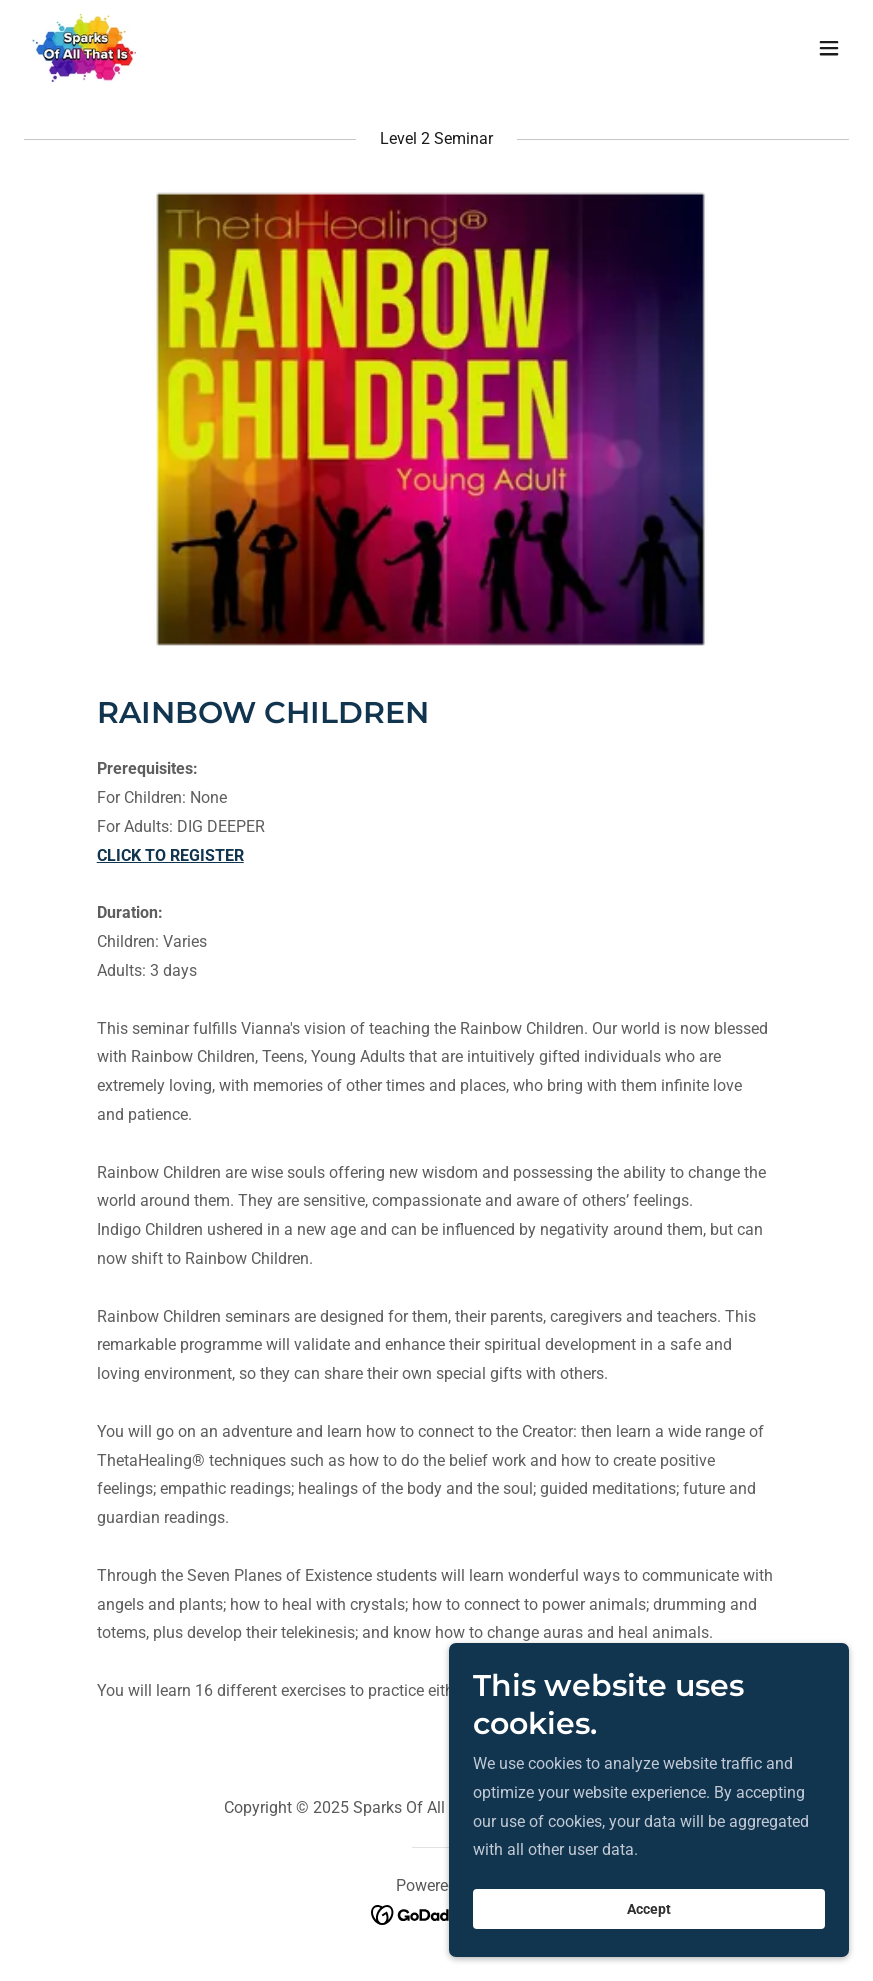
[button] (829, 48)
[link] (84, 48)
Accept (649, 1909)
